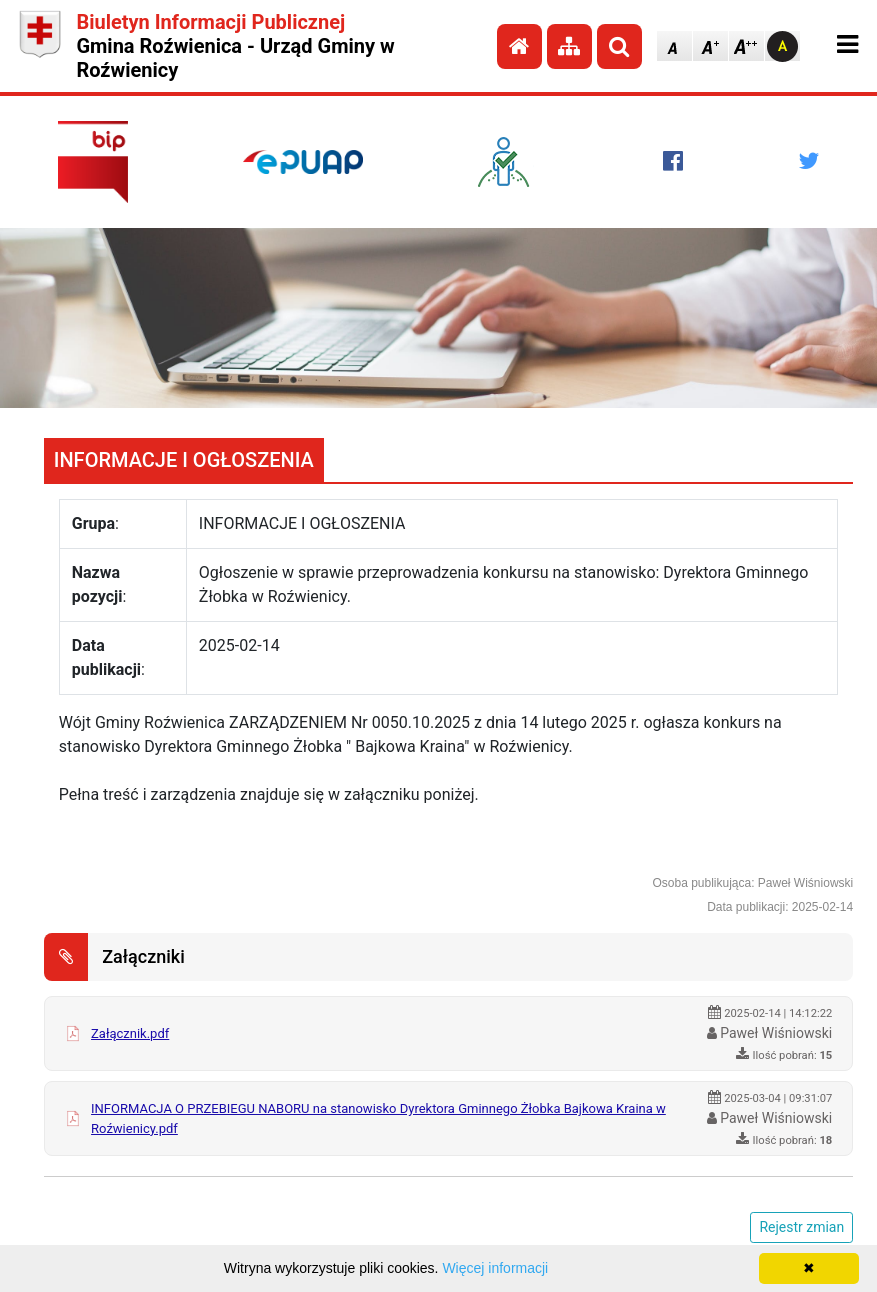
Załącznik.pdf (130, 1033)
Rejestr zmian (801, 1227)
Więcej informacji (495, 1268)
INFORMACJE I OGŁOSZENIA (184, 460)
